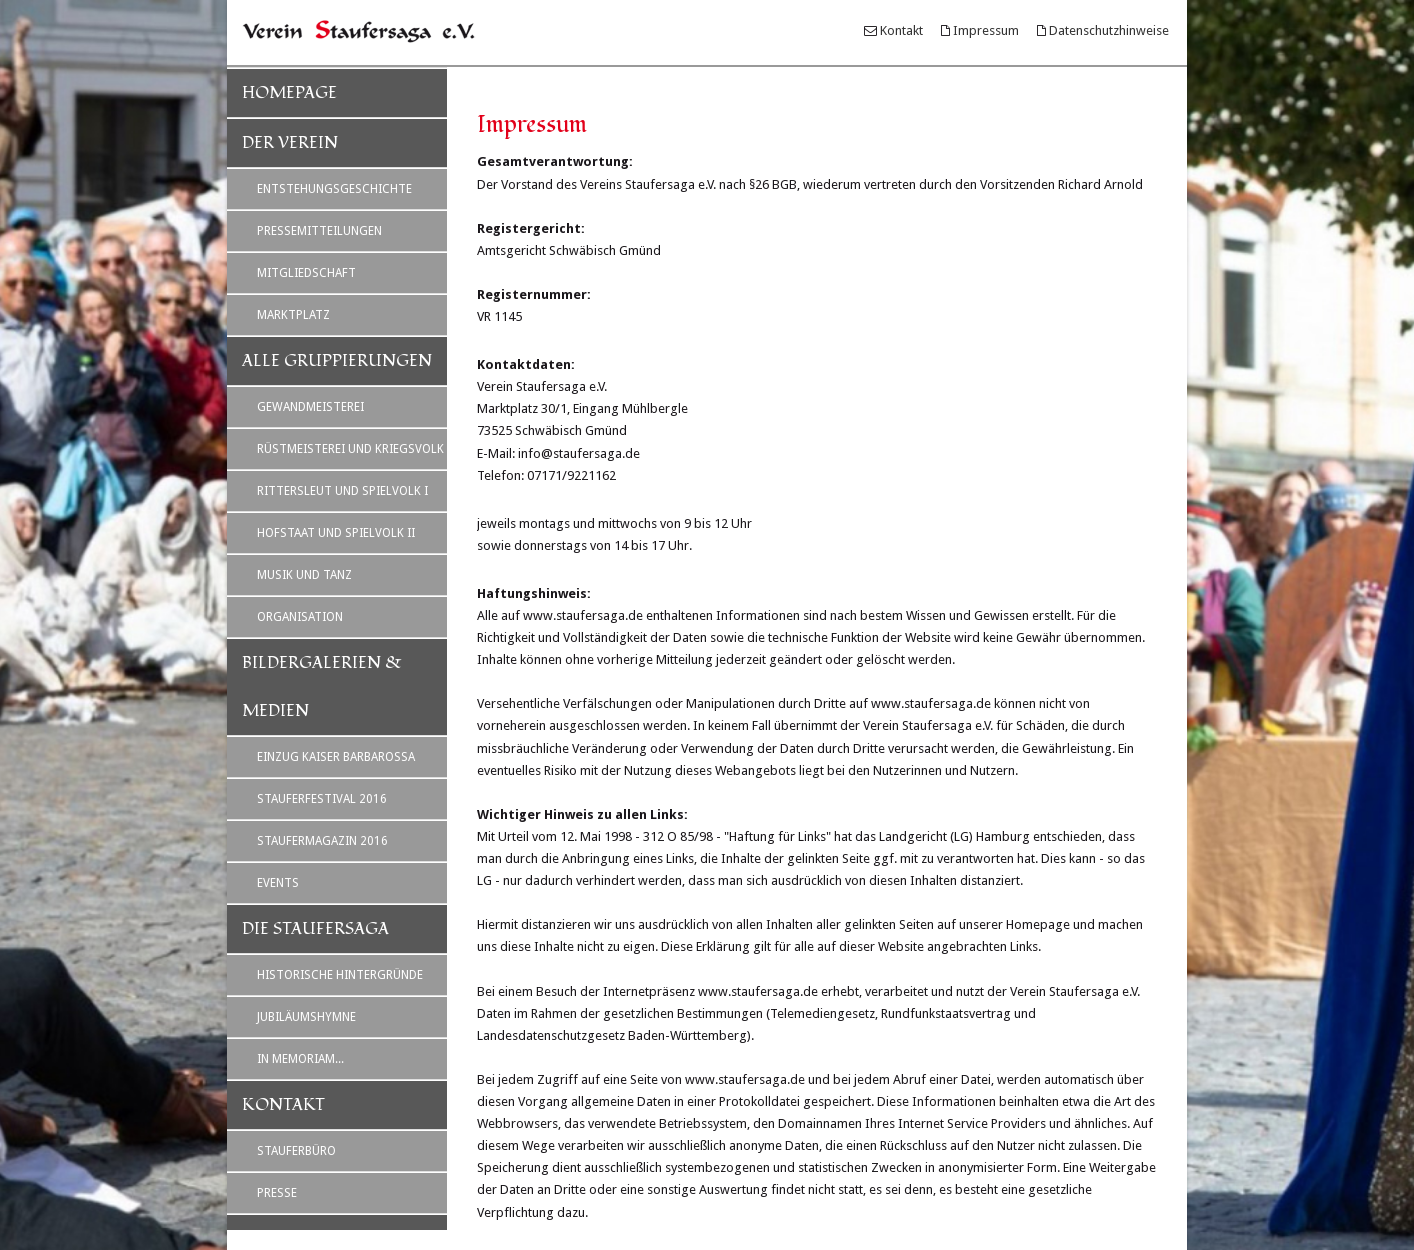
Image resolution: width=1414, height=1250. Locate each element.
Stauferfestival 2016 (322, 799)
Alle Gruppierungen (337, 361)
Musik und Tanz (304, 575)
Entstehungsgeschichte (334, 189)
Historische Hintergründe (340, 975)
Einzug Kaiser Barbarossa (336, 757)
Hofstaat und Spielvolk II (336, 533)
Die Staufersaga (315, 929)
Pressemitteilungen (319, 231)
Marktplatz (293, 315)
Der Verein (290, 143)
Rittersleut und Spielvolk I (342, 491)
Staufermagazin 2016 (322, 841)
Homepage (289, 93)
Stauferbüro (296, 1151)
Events (278, 883)
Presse (277, 1193)
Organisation (300, 617)
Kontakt (901, 30)
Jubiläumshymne (306, 1017)
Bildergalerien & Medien (322, 687)
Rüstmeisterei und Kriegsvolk (350, 449)
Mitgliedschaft (306, 273)
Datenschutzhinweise (1109, 30)
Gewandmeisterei (310, 407)
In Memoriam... (300, 1059)
